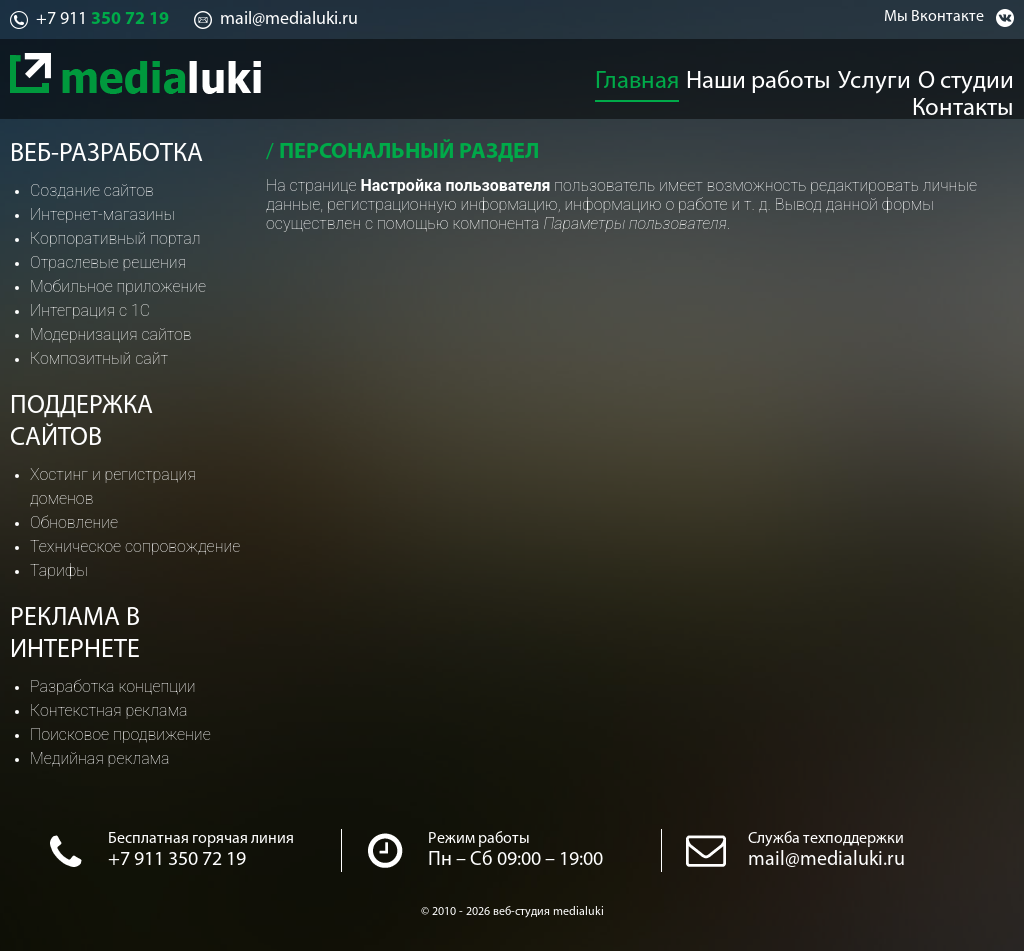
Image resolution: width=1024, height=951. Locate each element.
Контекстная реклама (108, 710)
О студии (875, 76)
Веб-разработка (106, 154)
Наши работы (673, 76)
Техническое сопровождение (135, 546)
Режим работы (479, 839)
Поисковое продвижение (120, 734)
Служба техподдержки (826, 839)
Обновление (74, 522)
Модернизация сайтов (111, 334)
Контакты (980, 76)
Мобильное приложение (118, 286)
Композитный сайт (99, 358)
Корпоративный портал (115, 238)
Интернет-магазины (102, 214)
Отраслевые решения (108, 262)
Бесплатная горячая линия (201, 839)
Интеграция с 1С (90, 310)
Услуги (782, 76)
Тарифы (59, 570)
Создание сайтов (92, 190)
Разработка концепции (113, 686)
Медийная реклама (100, 758)
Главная (559, 76)
